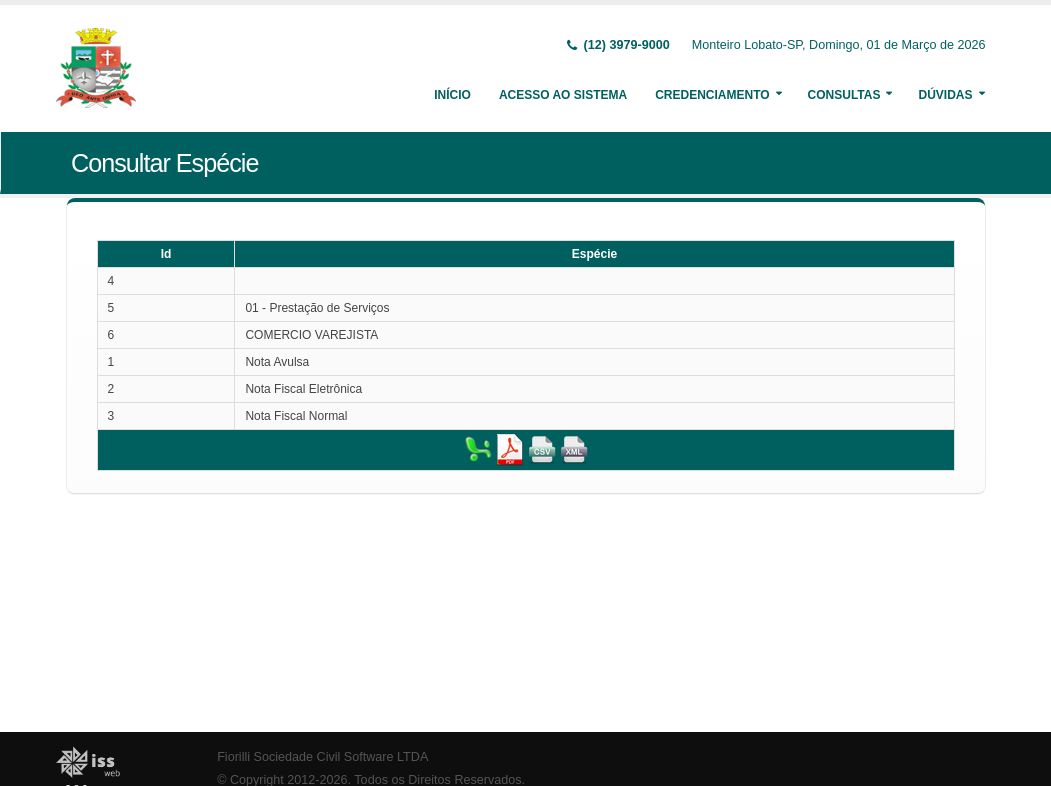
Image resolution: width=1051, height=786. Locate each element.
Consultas (844, 95)
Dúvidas (945, 95)
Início (452, 95)
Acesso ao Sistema (563, 95)
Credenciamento (712, 95)
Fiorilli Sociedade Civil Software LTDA (322, 757)
